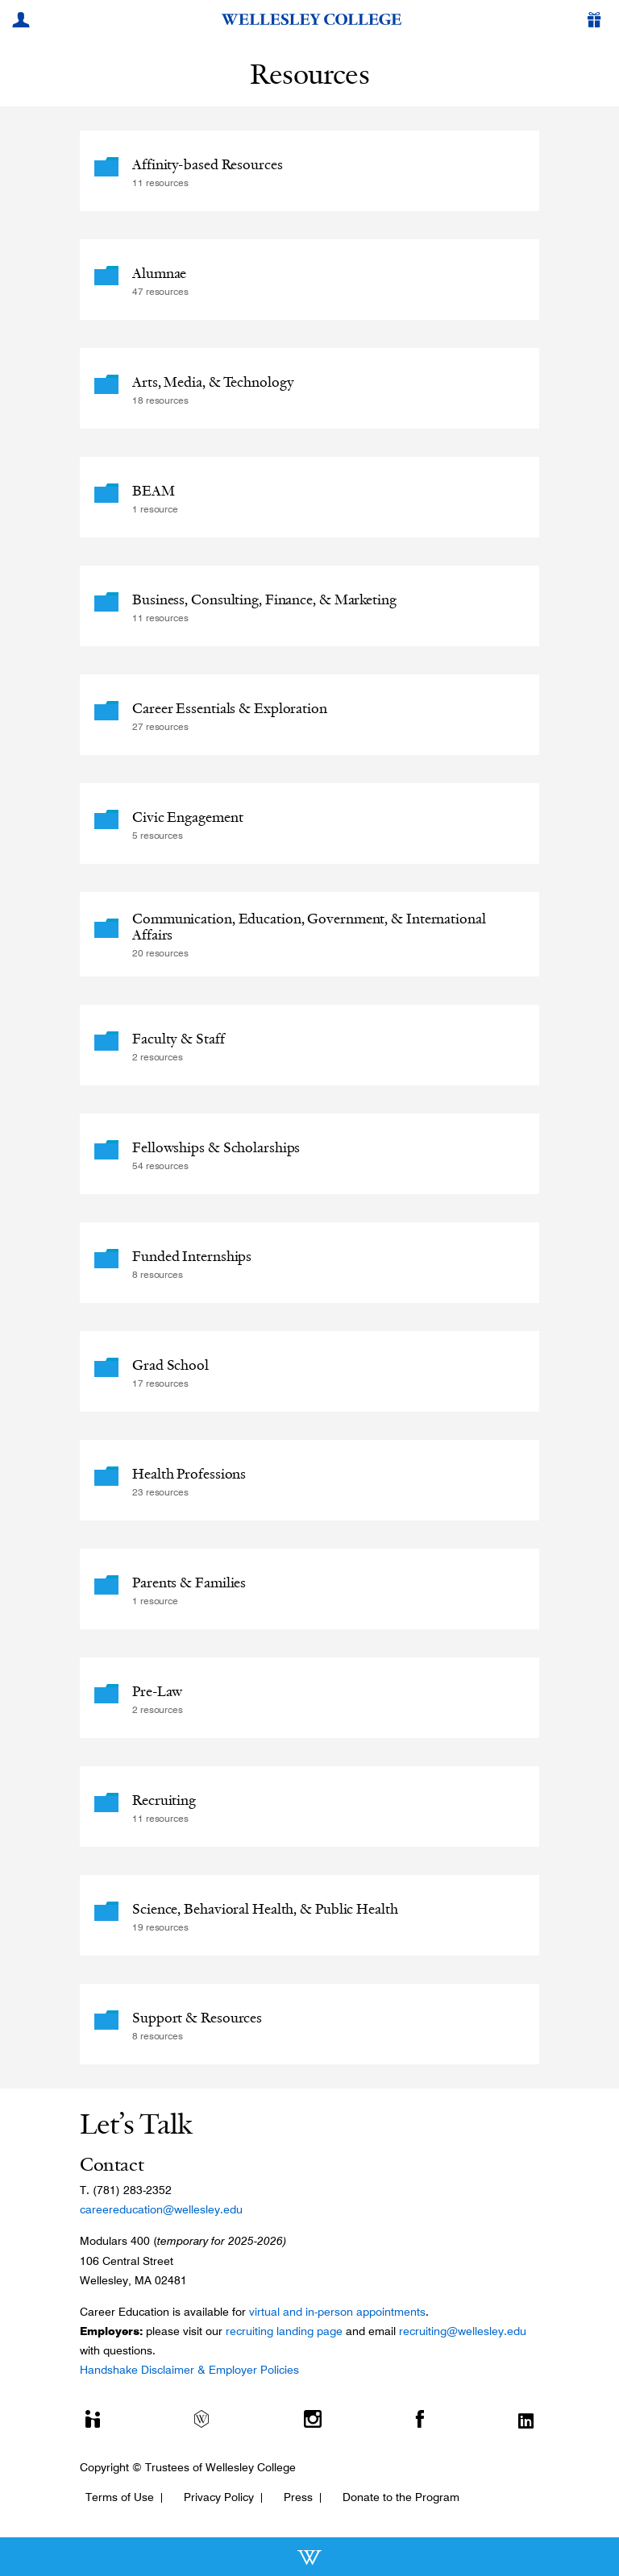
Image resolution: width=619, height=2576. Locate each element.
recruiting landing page (284, 2331)
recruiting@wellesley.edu (462, 2331)
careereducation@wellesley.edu (161, 2209)
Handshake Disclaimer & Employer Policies (189, 2369)
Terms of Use (119, 2497)
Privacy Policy (219, 2497)
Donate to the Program (401, 2497)
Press (298, 2497)
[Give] (597, 21)
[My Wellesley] (23, 21)
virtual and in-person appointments (337, 2311)
